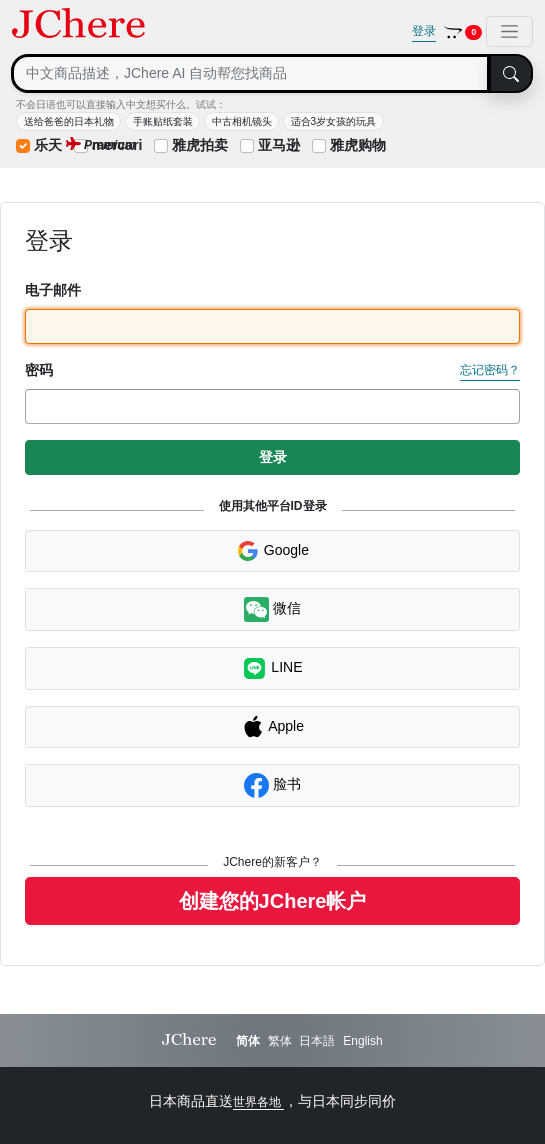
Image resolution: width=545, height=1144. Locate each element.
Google (272, 551)
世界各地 (258, 1102)
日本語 (317, 1041)
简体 (248, 1041)
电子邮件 (53, 290)
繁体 (280, 1041)
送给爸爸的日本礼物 (69, 121)
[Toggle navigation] (509, 31)
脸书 (272, 785)
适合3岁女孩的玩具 (334, 121)
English (362, 1041)
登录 (424, 31)
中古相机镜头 (242, 121)
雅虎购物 (358, 145)
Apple (272, 727)
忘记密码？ (490, 370)
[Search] (250, 73)
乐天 (48, 145)
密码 (39, 370)
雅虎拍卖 (200, 145)
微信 (272, 609)
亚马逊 (279, 145)
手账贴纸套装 (163, 121)
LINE (272, 668)
